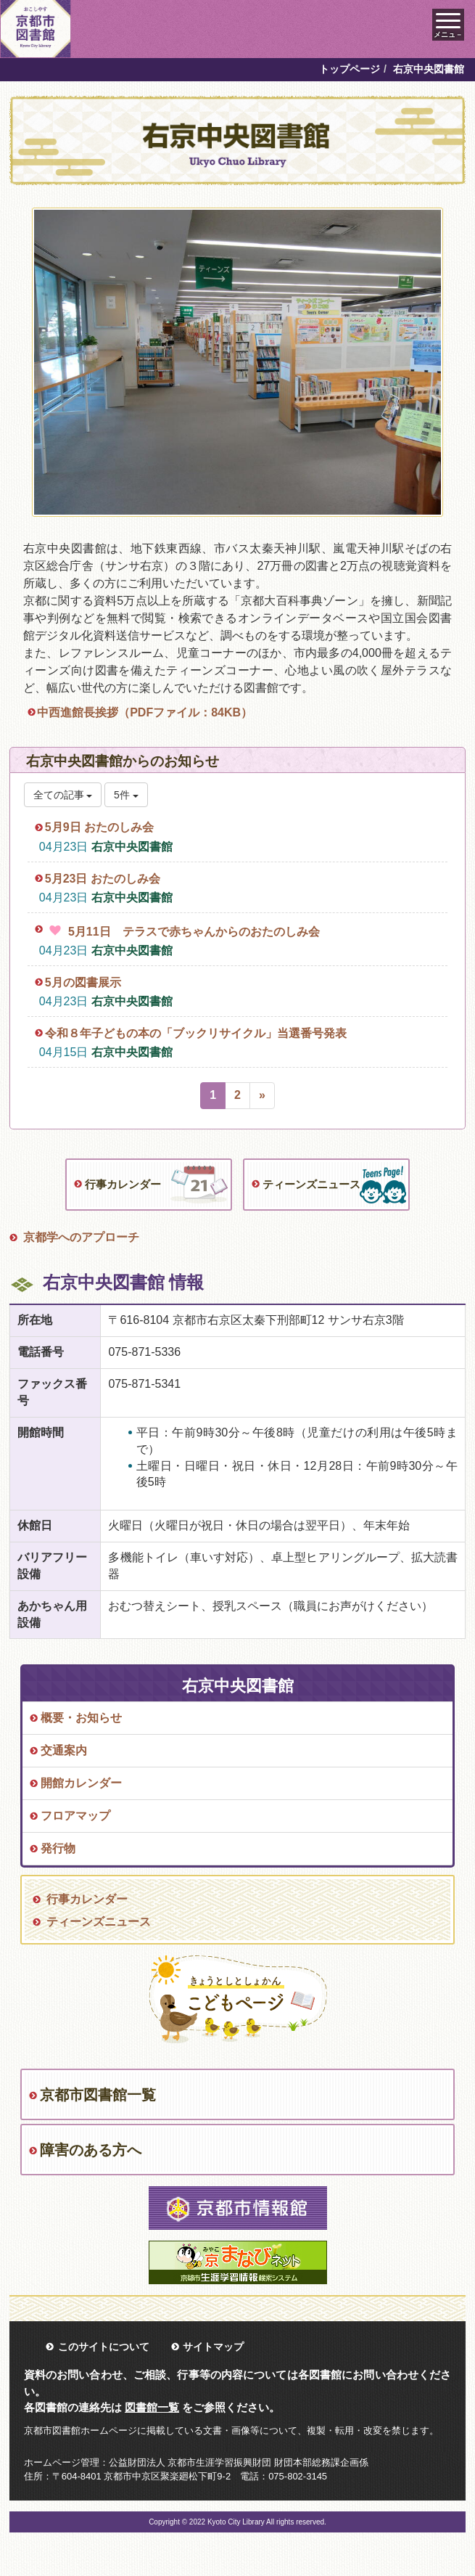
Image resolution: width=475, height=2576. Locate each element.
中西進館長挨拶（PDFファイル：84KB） (144, 712)
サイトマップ (213, 2346)
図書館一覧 (152, 2407)
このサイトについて (103, 2346)
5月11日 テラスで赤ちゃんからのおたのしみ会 (194, 931)
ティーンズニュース (311, 1184)
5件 (126, 795)
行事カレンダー (123, 1184)
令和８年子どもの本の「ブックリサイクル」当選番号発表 (196, 1033)
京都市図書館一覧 (98, 2095)
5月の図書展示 (83, 982)
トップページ (349, 69)
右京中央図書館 (132, 847)
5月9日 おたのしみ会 (99, 827)
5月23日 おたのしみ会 (102, 878)
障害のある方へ (90, 2150)
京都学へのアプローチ (81, 1237)
